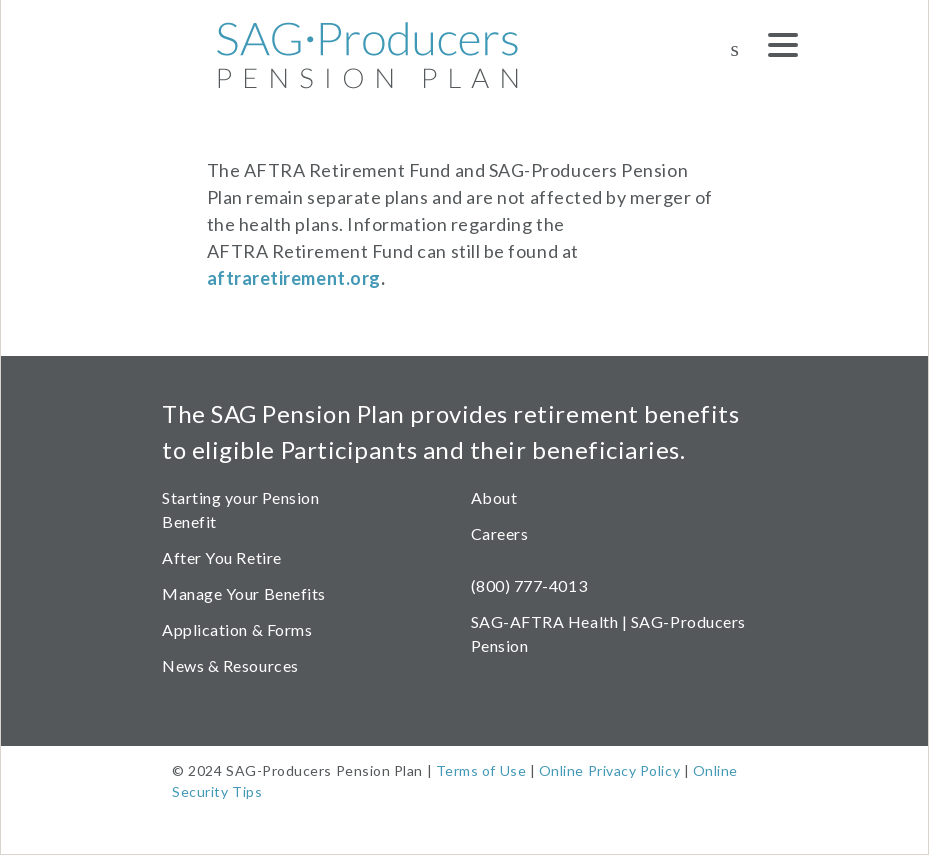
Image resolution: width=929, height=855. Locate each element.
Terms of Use (481, 770)
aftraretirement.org (294, 278)
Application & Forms (237, 629)
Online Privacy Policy (609, 770)
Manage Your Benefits (244, 593)
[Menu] (783, 48)
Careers (500, 533)
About (494, 497)
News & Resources (230, 665)
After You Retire (222, 557)
